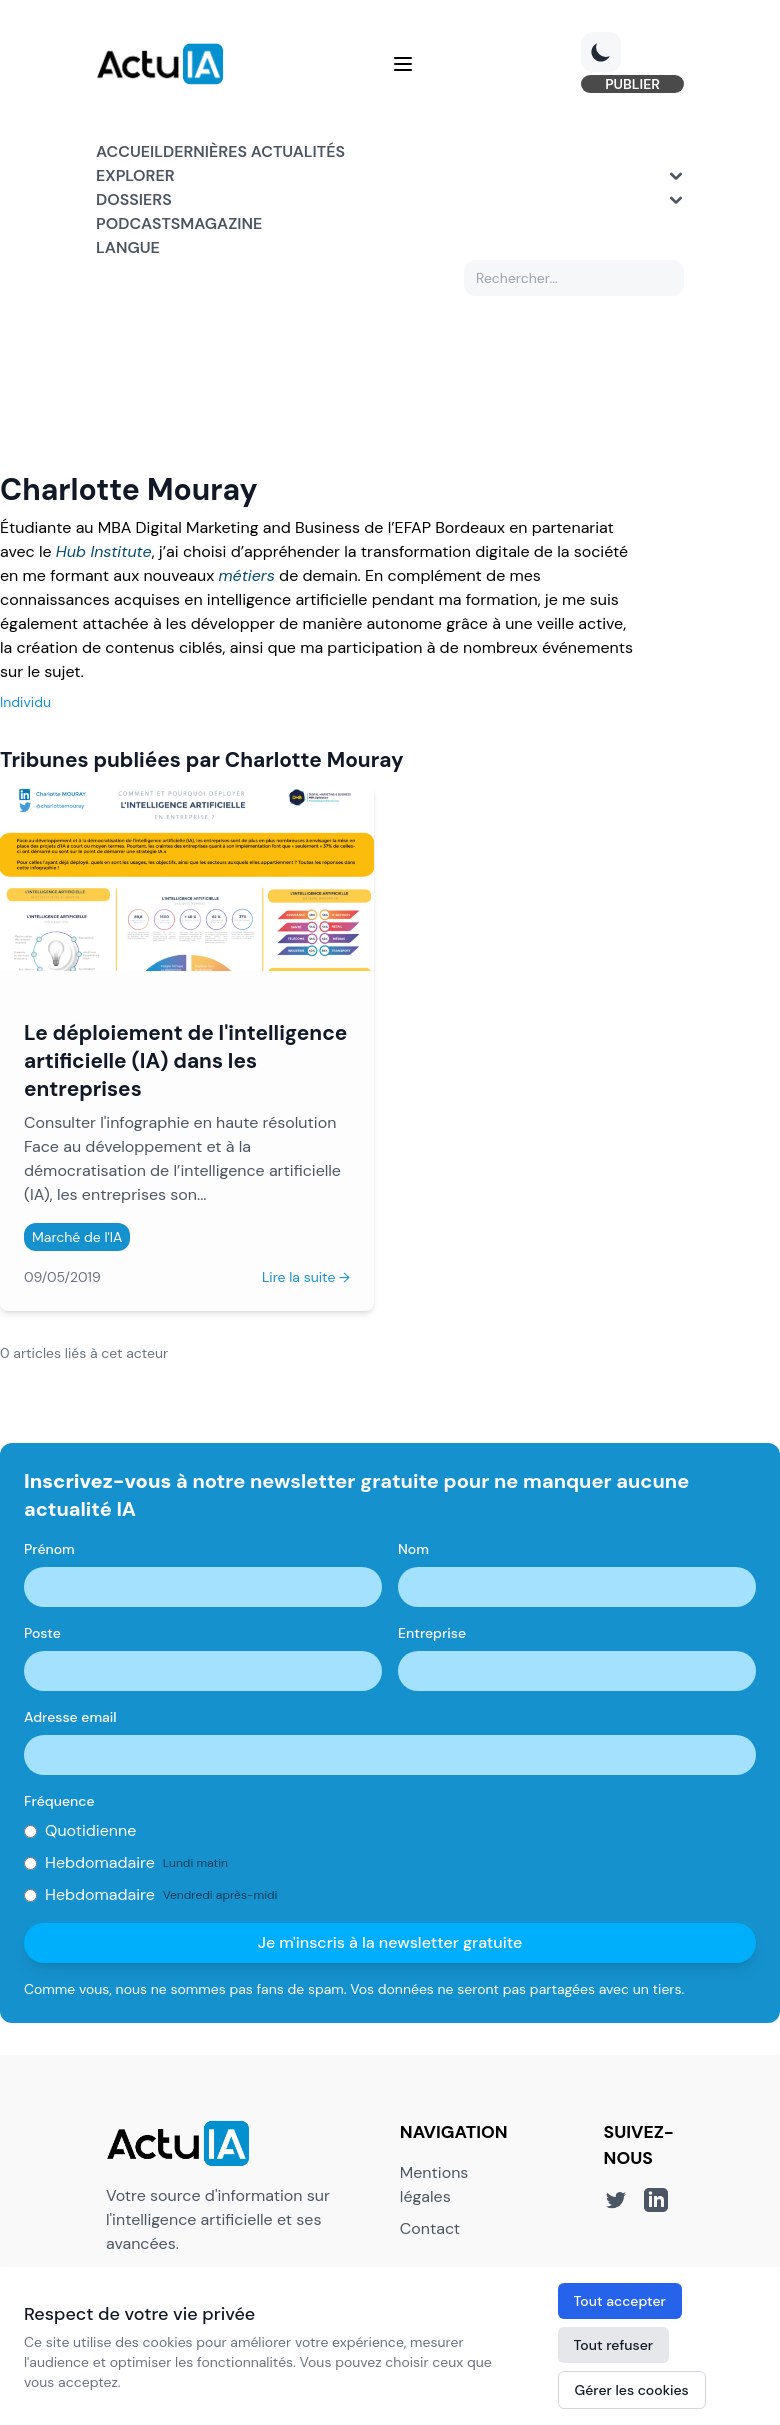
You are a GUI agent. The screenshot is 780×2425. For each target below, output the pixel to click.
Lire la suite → (306, 1277)
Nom (413, 1549)
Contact (430, 2228)
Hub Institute (104, 551)
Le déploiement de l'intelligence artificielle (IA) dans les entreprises (185, 1060)
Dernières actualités (254, 151)
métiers (246, 575)
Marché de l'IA (77, 1237)
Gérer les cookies (632, 2390)
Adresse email (70, 1717)
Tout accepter (620, 2301)
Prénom (49, 1549)
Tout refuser (614, 2345)
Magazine (221, 223)
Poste (42, 1633)
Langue (128, 247)
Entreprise (432, 1633)
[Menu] (403, 64)
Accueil (129, 151)
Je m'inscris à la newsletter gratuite (390, 1942)
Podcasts (138, 223)
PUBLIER (632, 84)
